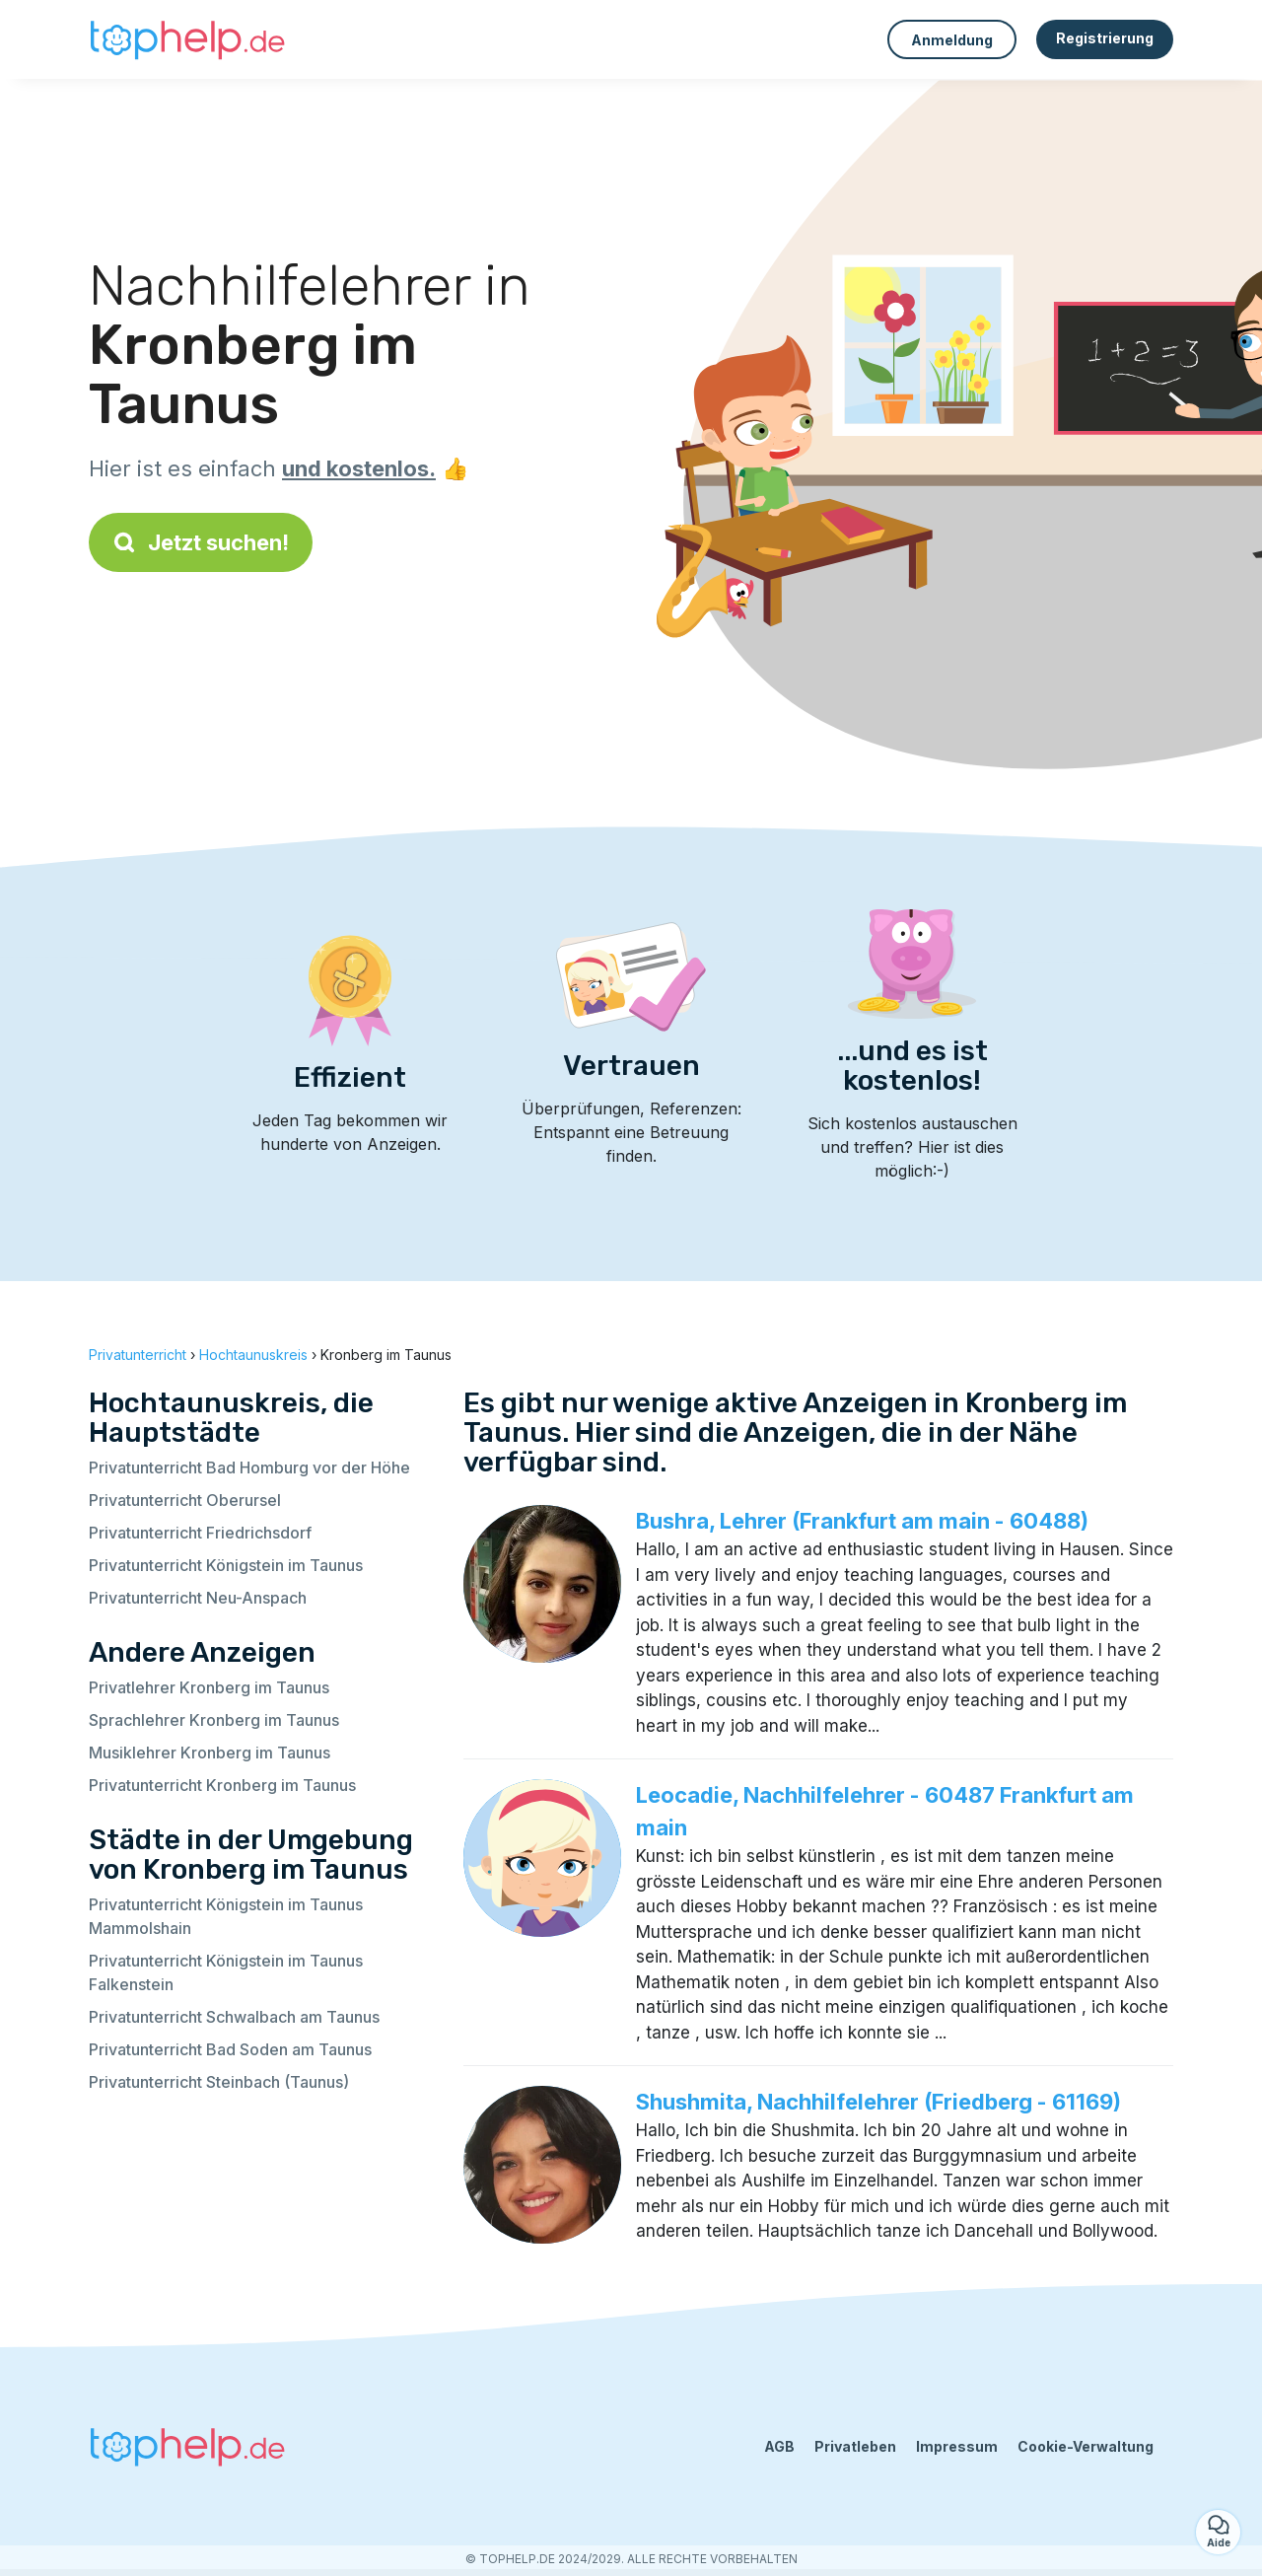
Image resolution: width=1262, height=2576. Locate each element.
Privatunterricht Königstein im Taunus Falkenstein (226, 1972)
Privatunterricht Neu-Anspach (198, 1598)
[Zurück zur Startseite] (187, 39)
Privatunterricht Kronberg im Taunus (222, 1785)
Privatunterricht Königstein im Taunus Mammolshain (226, 1916)
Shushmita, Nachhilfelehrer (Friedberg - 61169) (878, 2101)
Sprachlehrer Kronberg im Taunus (214, 1720)
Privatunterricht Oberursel (185, 1500)
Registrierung (1105, 38)
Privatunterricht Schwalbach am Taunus (234, 2017)
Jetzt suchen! (200, 542)
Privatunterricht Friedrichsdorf (200, 1532)
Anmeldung (952, 40)
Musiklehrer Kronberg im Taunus (209, 1752)
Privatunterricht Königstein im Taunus (226, 1565)
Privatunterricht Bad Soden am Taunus (230, 2049)
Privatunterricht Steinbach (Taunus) (219, 2082)
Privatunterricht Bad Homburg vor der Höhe (249, 1467)
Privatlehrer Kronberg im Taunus (209, 1687)
